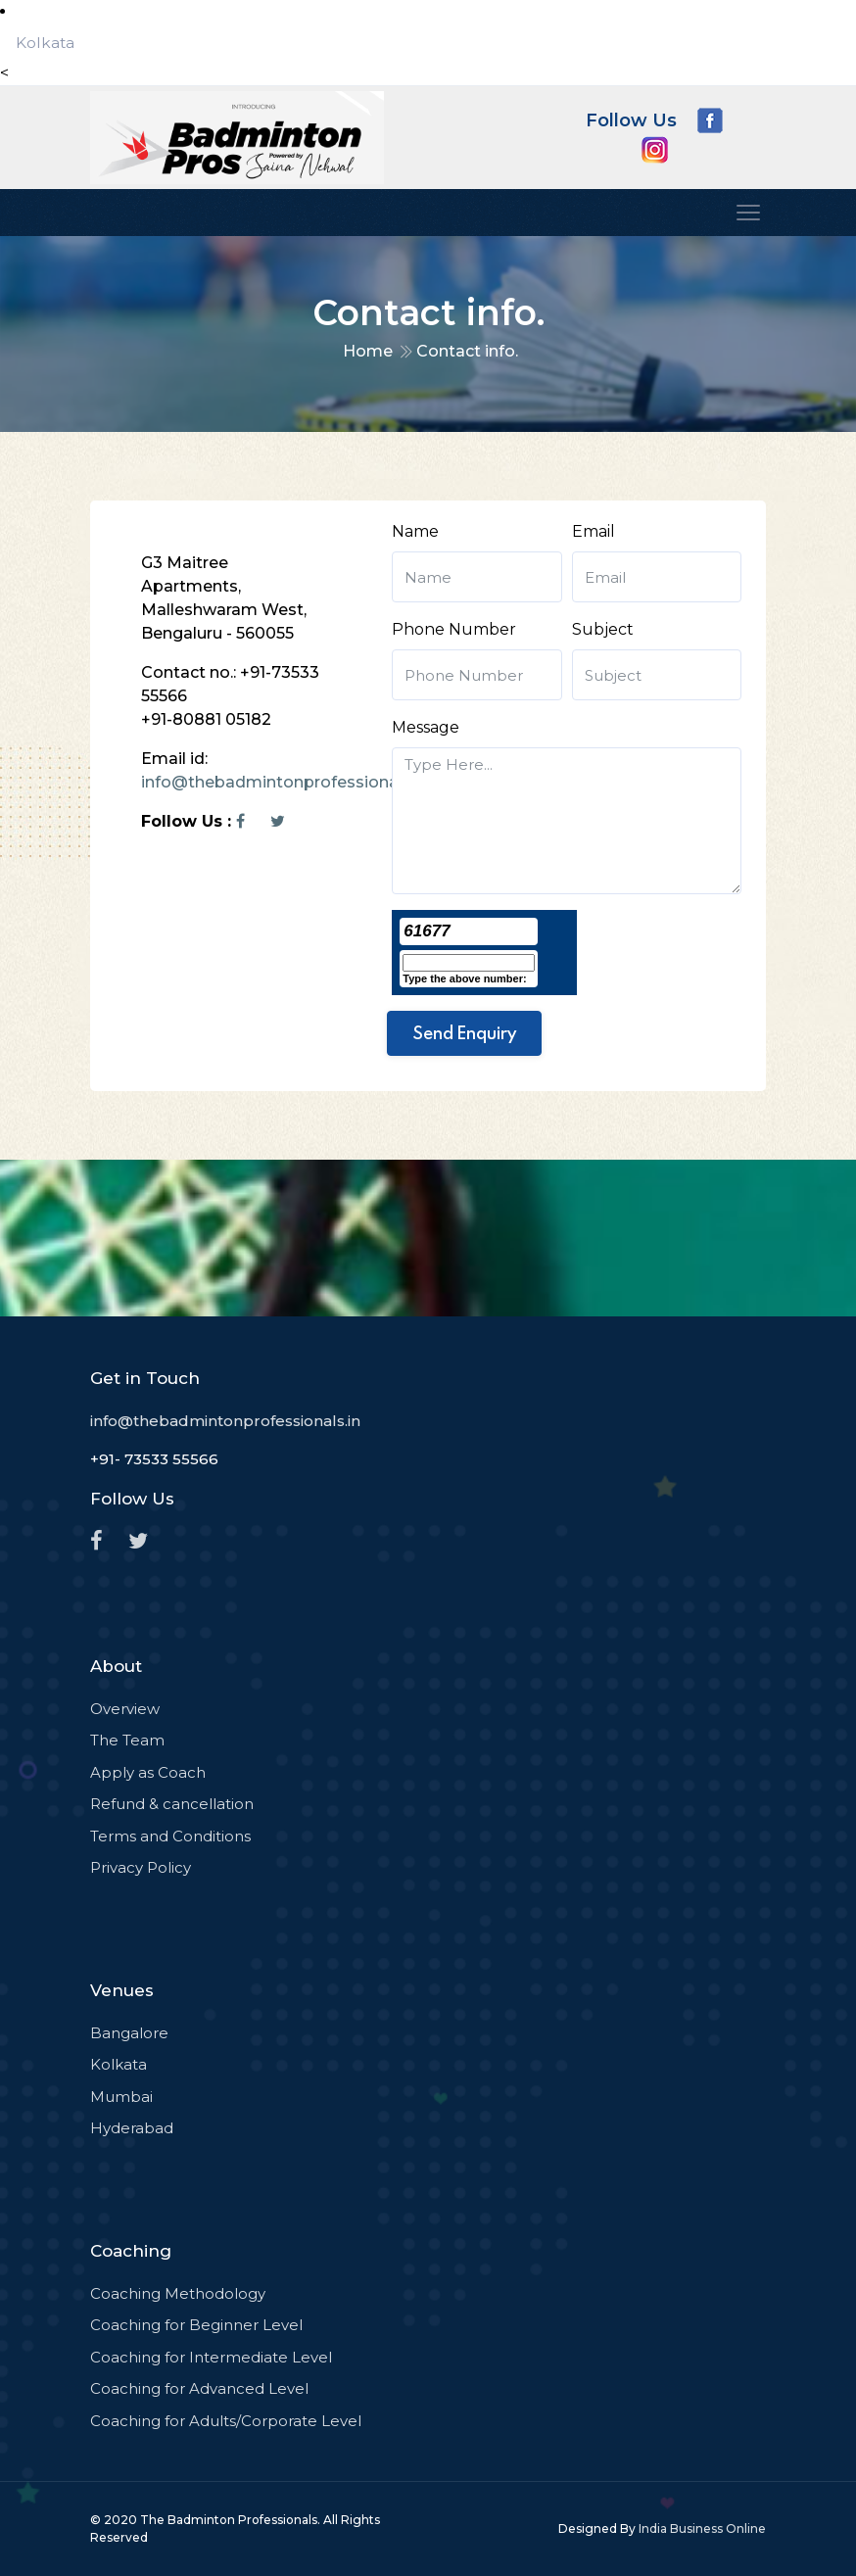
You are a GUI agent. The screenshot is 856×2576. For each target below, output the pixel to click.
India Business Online (702, 2528)
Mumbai (121, 2096)
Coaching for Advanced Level (199, 2388)
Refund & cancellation (172, 1803)
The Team (127, 1740)
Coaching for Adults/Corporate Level (225, 2420)
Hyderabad (131, 2128)
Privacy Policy (140, 1867)
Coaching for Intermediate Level (211, 2357)
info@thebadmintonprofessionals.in (284, 782)
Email (593, 531)
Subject (603, 629)
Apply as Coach (148, 1772)
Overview (125, 1708)
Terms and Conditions (170, 1836)
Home (368, 351)
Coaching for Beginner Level (196, 2324)
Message (425, 727)
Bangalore (129, 2033)
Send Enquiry (464, 1033)
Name (415, 531)
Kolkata (45, 42)
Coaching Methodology (177, 2293)
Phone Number (454, 629)
